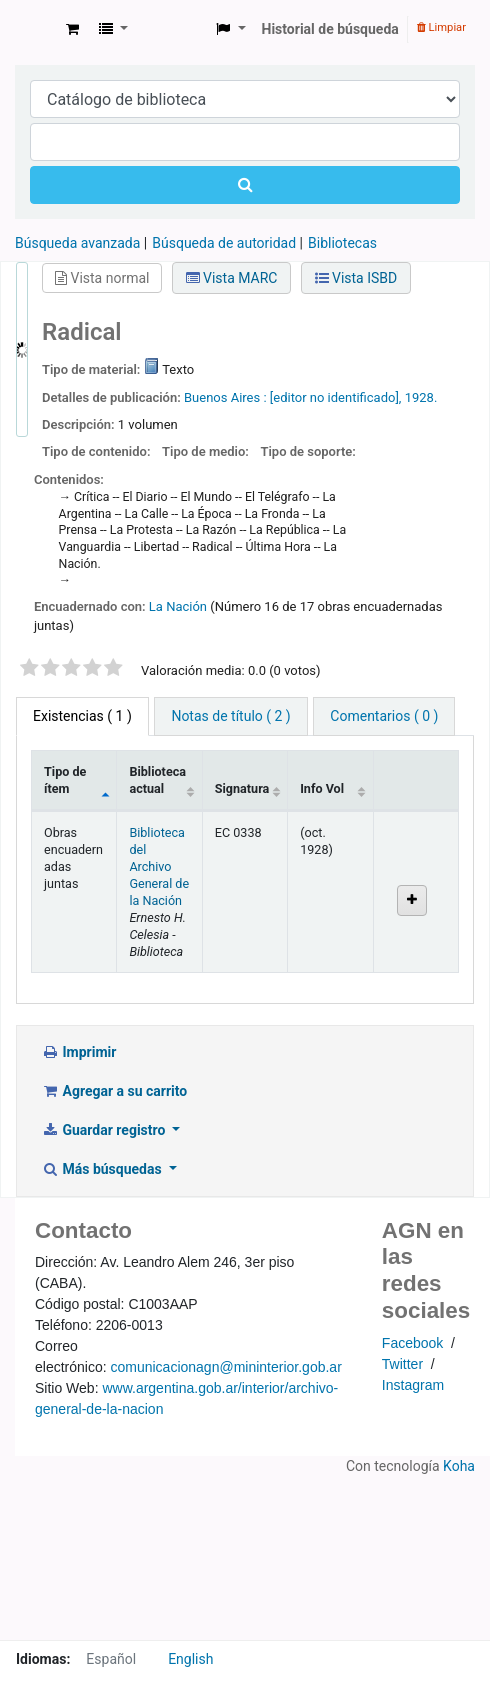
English (190, 1659)
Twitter (402, 1364)
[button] (72, 29)
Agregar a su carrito (114, 1091)
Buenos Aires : (225, 397)
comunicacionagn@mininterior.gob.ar (225, 1367)
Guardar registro (105, 1130)
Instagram (413, 1385)
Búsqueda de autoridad (224, 243)
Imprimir (78, 1052)
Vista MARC (232, 278)
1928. (421, 397)
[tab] (230, 716)
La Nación (178, 606)
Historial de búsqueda (330, 29)
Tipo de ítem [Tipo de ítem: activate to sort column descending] (65, 780)
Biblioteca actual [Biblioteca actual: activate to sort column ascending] (157, 780)
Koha (459, 1466)
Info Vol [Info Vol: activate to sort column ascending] (322, 788)
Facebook (412, 1343)
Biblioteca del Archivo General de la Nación (159, 866)
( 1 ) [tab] (82, 716)
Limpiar (441, 27)
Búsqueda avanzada (77, 243)
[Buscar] (245, 185)
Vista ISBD (356, 278)
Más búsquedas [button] (103, 1169)
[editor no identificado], (336, 397)
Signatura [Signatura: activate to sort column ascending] (242, 788)
